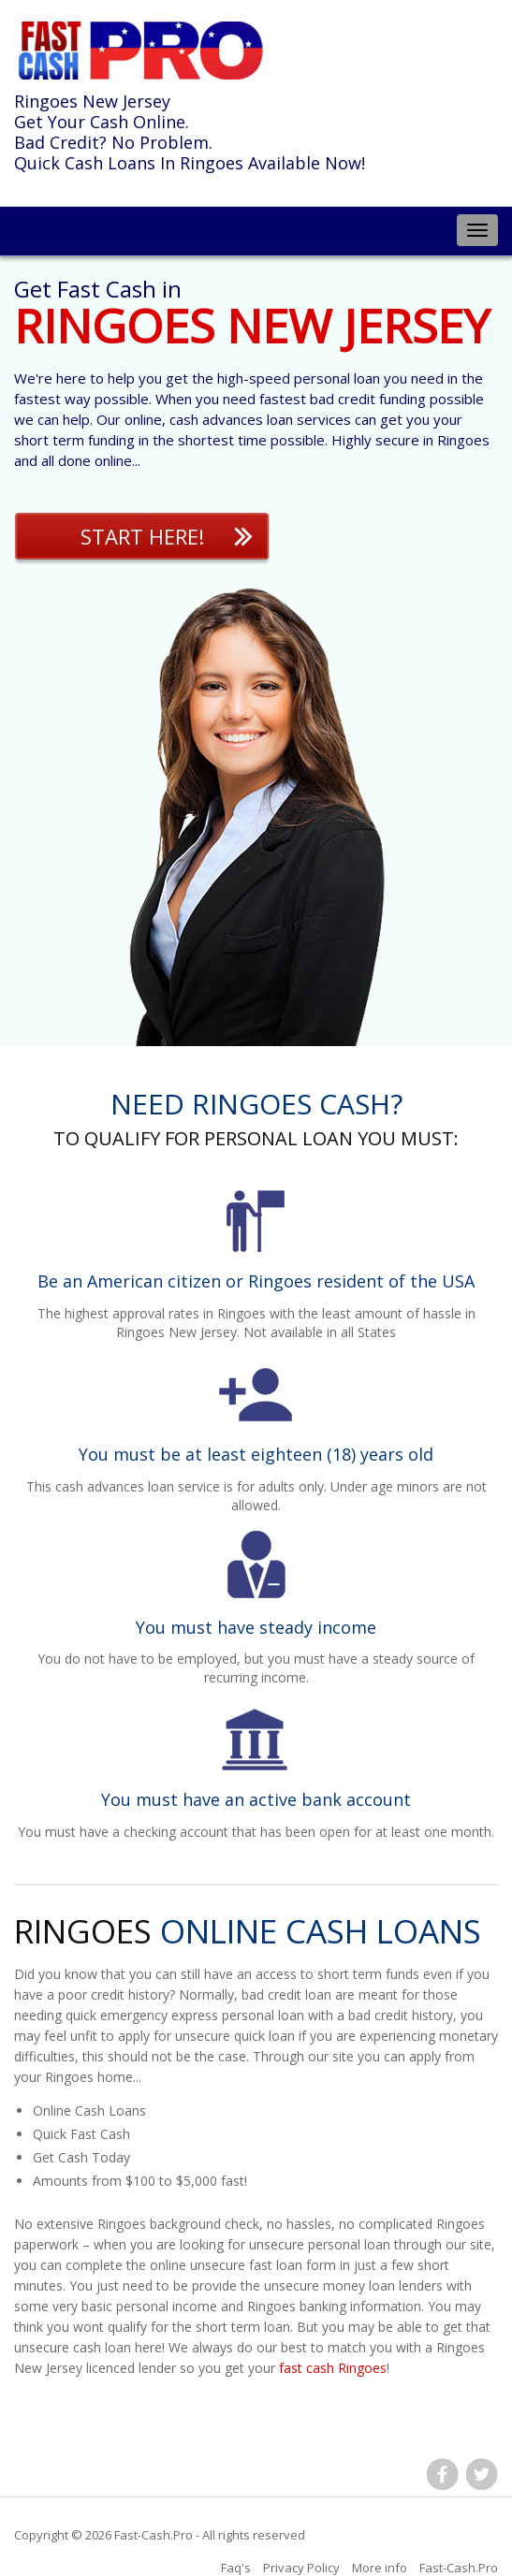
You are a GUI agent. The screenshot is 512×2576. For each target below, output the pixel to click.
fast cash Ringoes (333, 2368)
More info (379, 2567)
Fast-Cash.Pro (153, 2534)
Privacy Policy (301, 2567)
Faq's (236, 2567)
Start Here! (142, 536)
